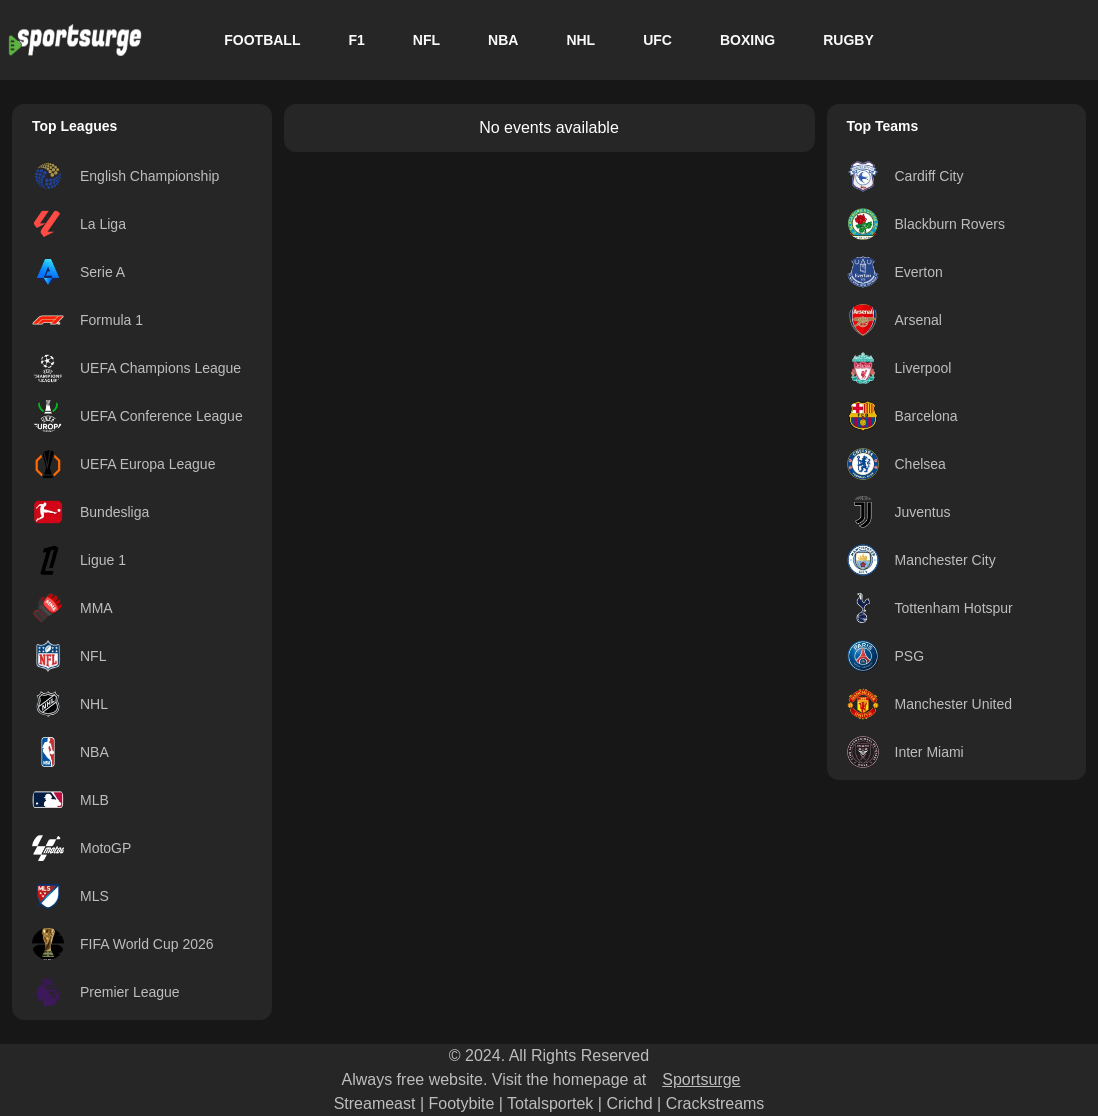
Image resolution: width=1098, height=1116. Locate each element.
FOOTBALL (262, 40)
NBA (503, 40)
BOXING (747, 40)
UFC (657, 40)
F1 (356, 40)
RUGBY (848, 40)
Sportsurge (701, 1079)
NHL (580, 40)
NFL (426, 40)
